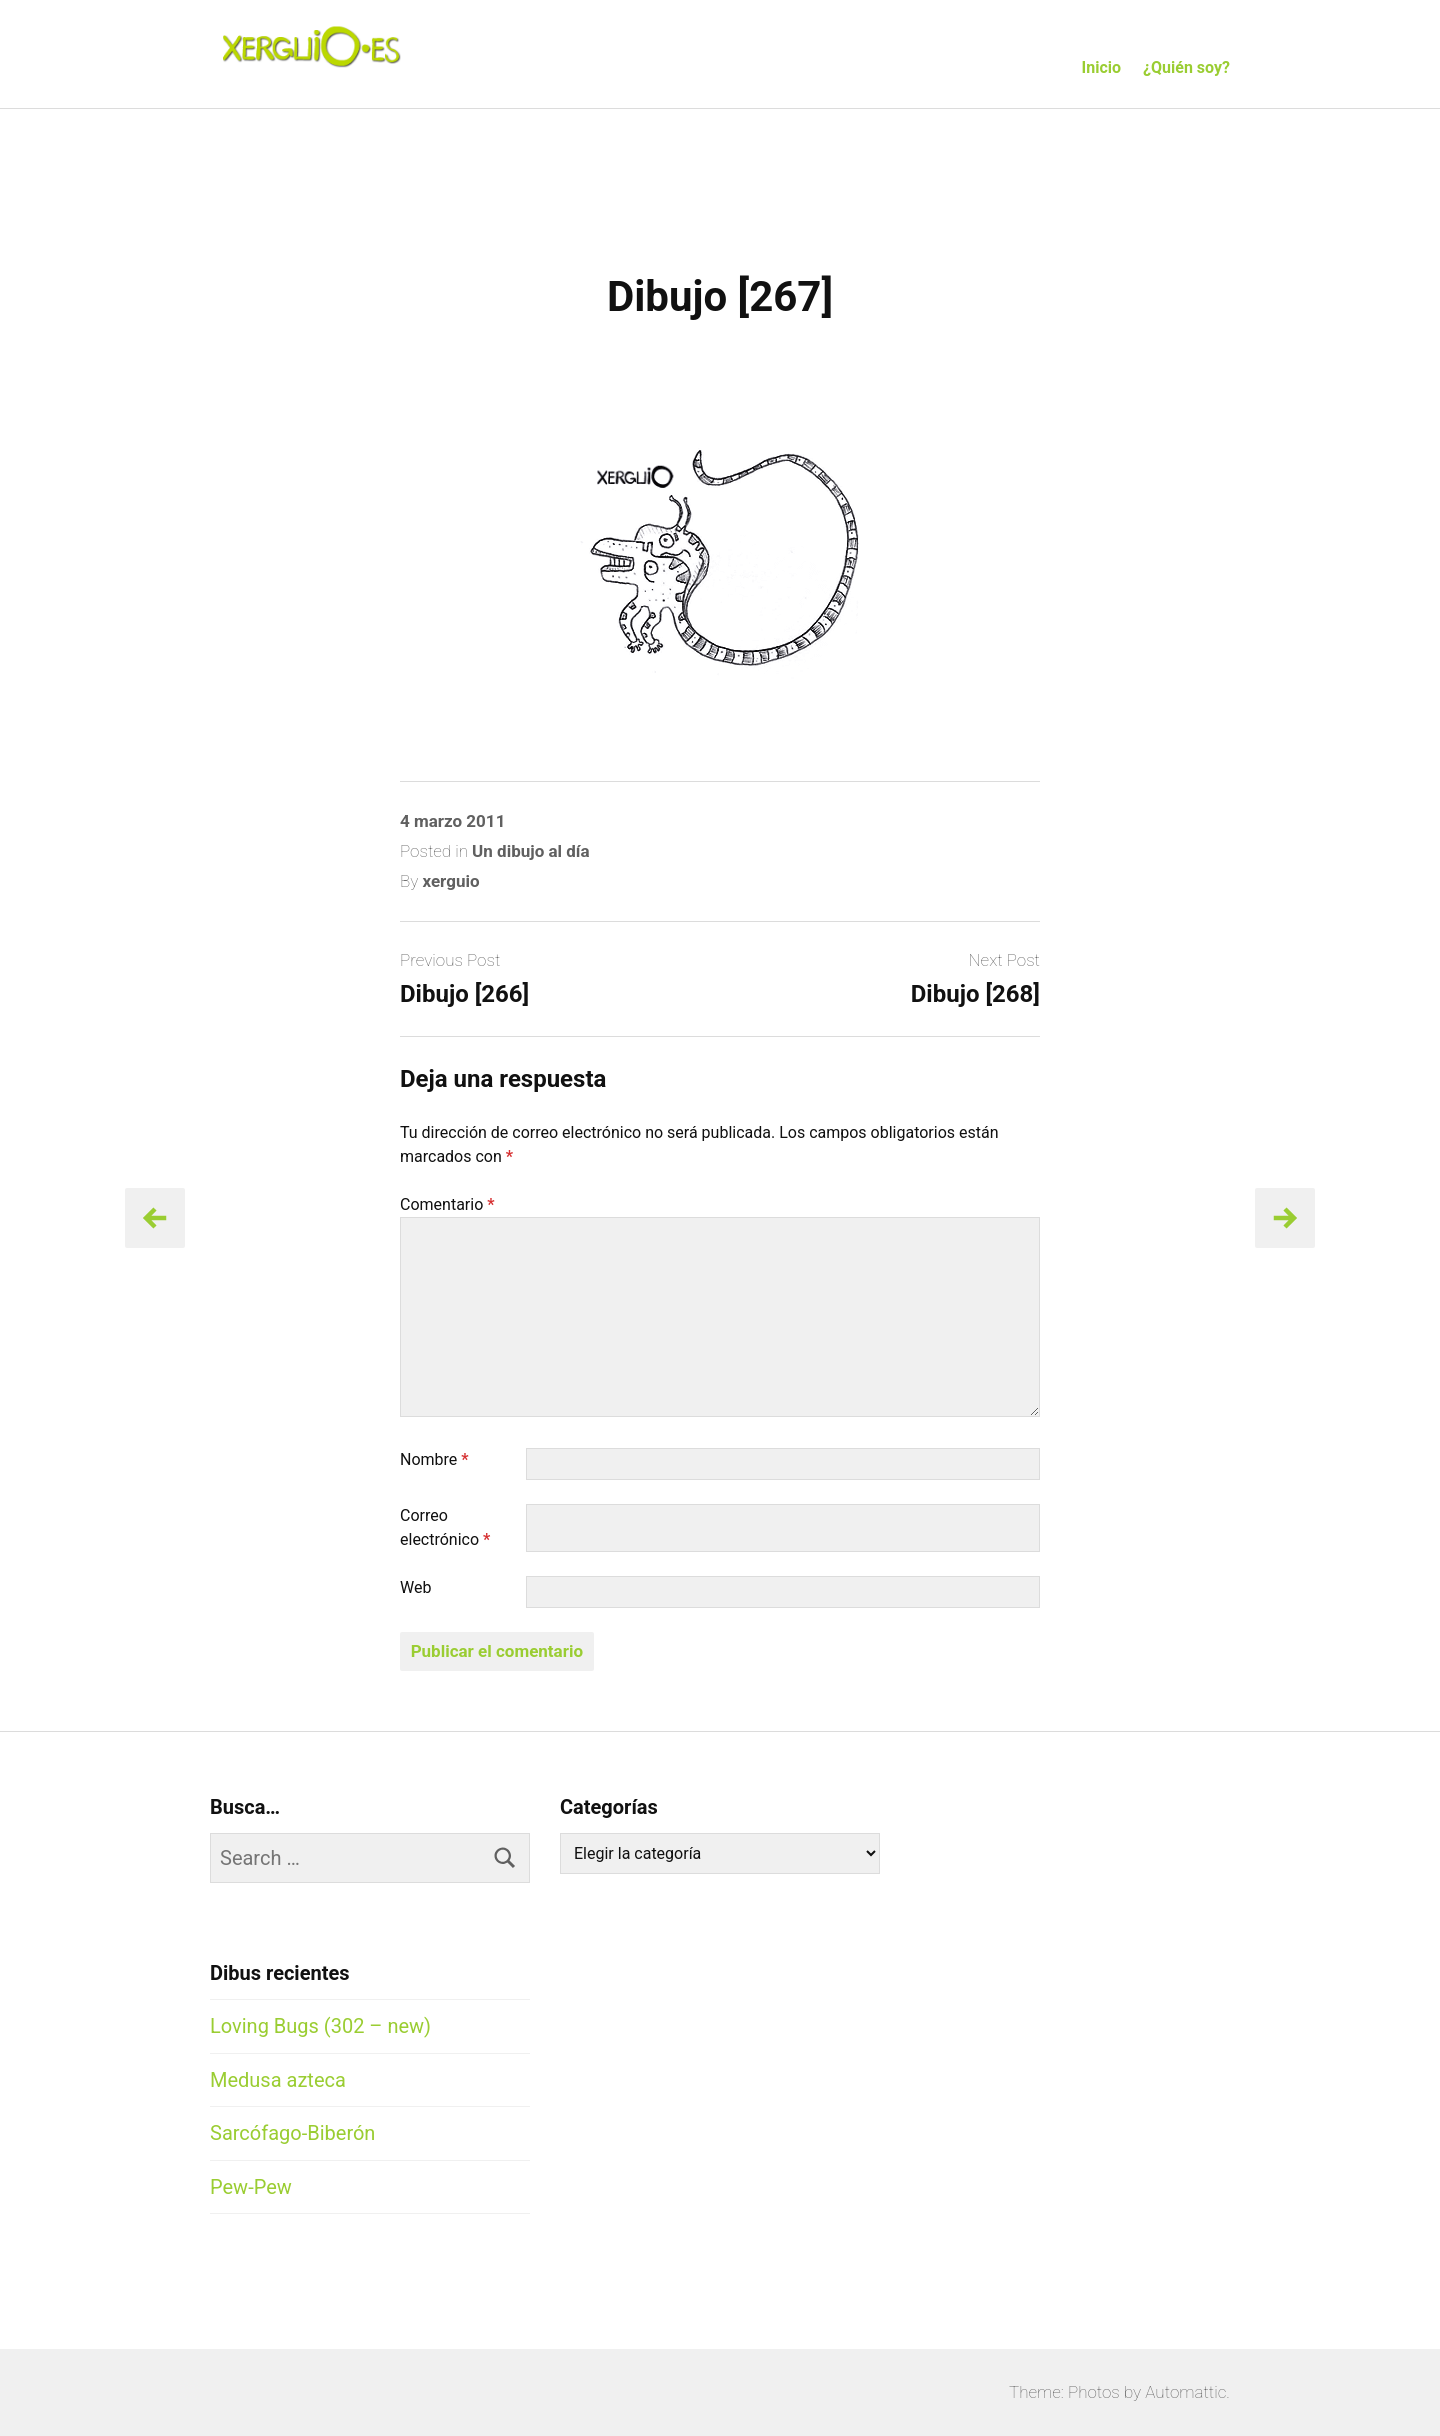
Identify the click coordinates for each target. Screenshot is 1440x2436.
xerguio (450, 881)
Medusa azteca (278, 2080)
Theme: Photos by (1077, 2392)
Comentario (447, 1204)
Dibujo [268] (975, 994)
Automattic (1185, 2392)
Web (415, 1587)
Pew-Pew (251, 2187)
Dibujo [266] (464, 994)
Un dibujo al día (531, 851)
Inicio (1101, 67)
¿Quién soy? (1186, 67)
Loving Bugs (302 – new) (320, 2026)
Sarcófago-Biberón (292, 2133)
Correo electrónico (445, 1527)
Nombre (434, 1459)
